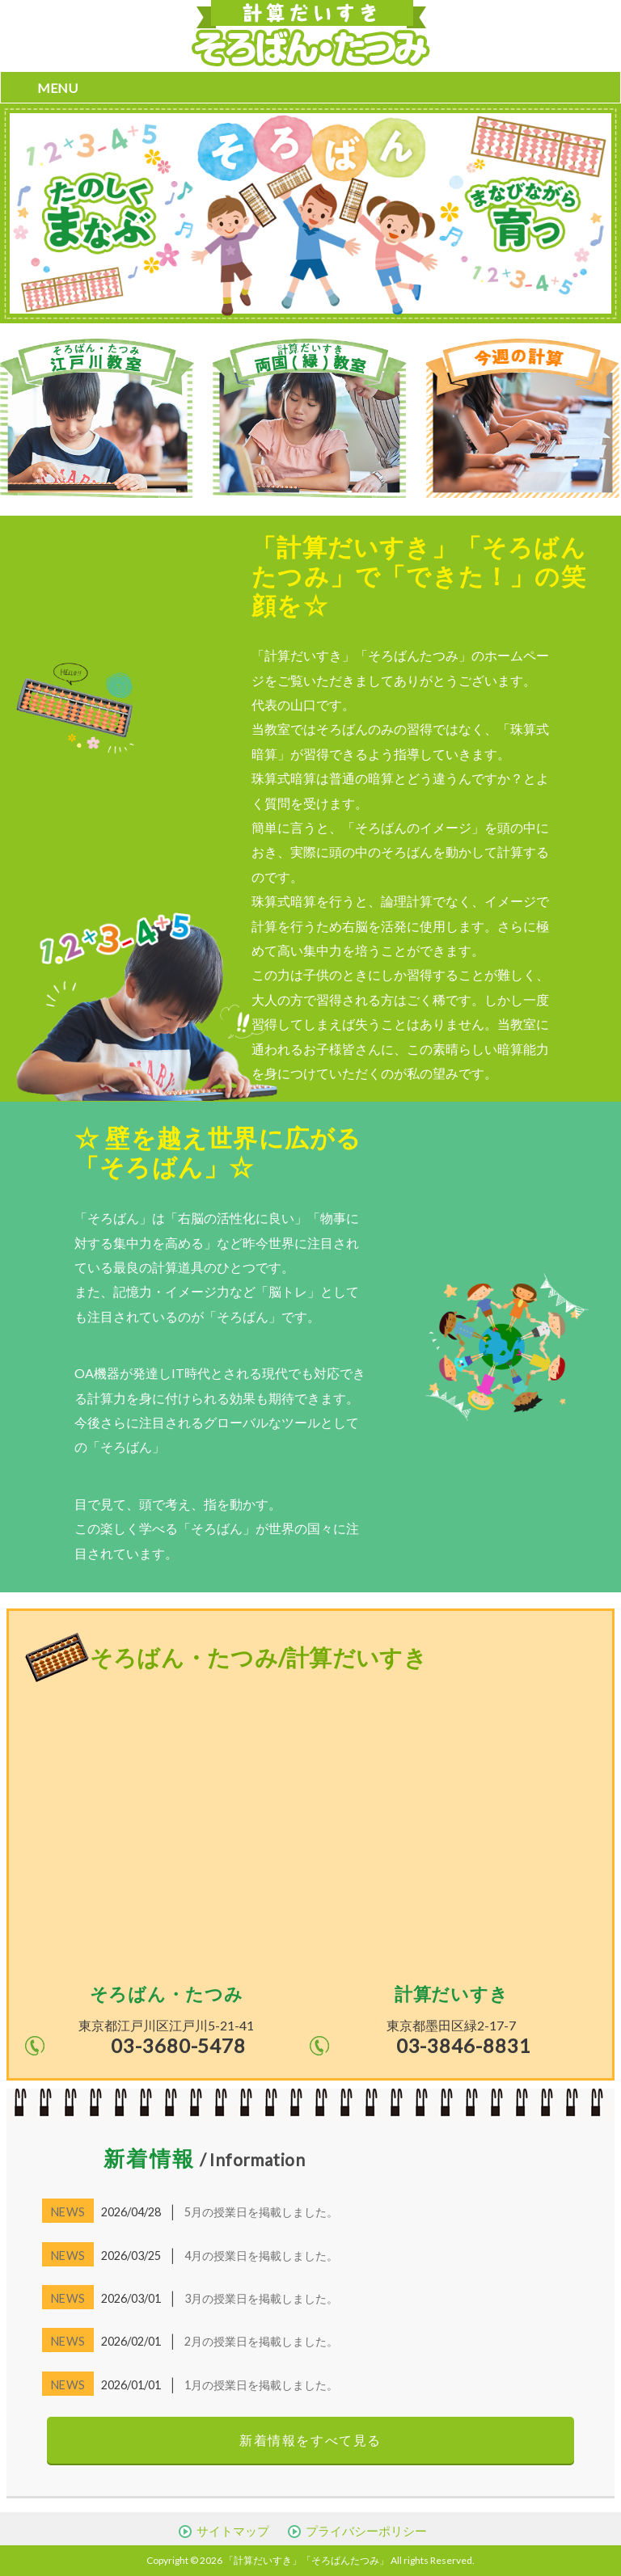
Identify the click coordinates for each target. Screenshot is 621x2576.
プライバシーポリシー (366, 2530)
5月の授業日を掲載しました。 (261, 2212)
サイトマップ (232, 2530)
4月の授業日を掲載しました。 (261, 2255)
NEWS (68, 2212)
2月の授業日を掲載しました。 (261, 2341)
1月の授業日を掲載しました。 (261, 2385)
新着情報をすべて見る (310, 2439)
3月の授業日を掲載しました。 (261, 2298)
